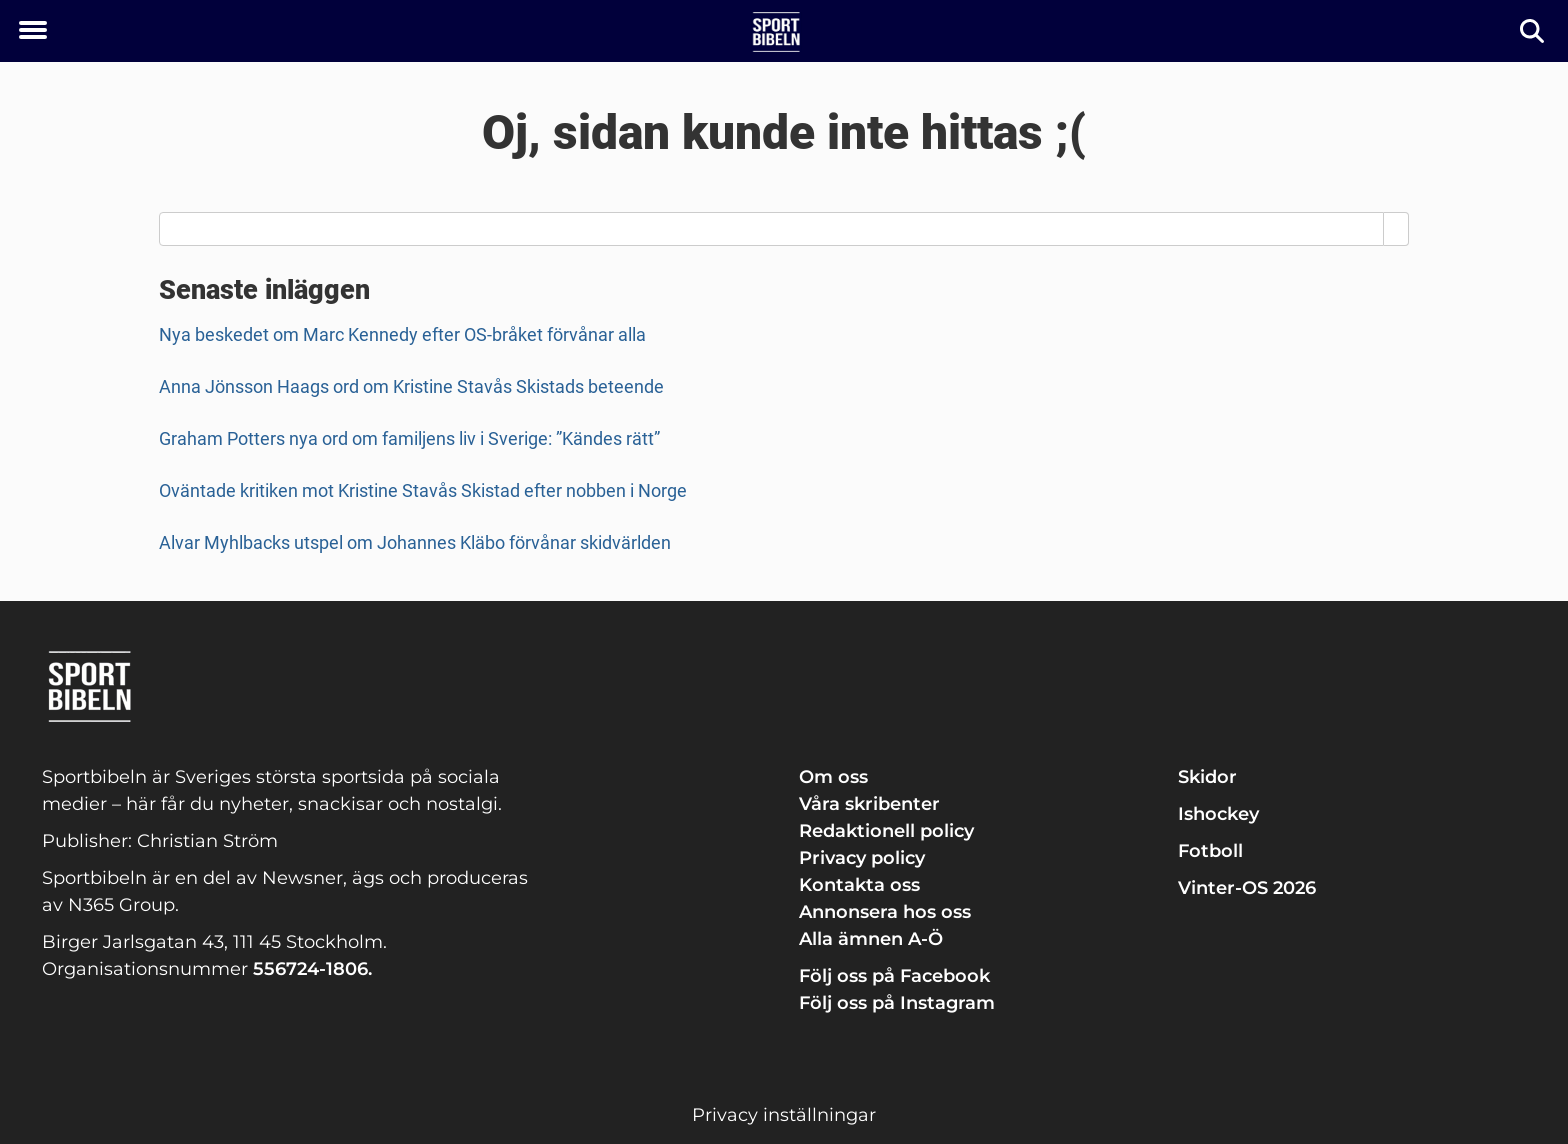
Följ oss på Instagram (897, 1003)
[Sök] (1533, 31)
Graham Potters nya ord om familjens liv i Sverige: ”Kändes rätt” (409, 438)
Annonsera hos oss (885, 912)
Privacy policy (862, 858)
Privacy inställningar (784, 1115)
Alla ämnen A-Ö (871, 939)
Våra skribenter (869, 804)
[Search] (1396, 229)
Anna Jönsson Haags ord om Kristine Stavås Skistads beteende (411, 386)
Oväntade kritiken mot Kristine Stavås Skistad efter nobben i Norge (423, 490)
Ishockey (1218, 814)
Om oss (833, 777)
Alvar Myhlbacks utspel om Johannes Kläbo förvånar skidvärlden (415, 542)
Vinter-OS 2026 (1247, 888)
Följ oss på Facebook (894, 976)
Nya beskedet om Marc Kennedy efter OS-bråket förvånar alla (402, 334)
